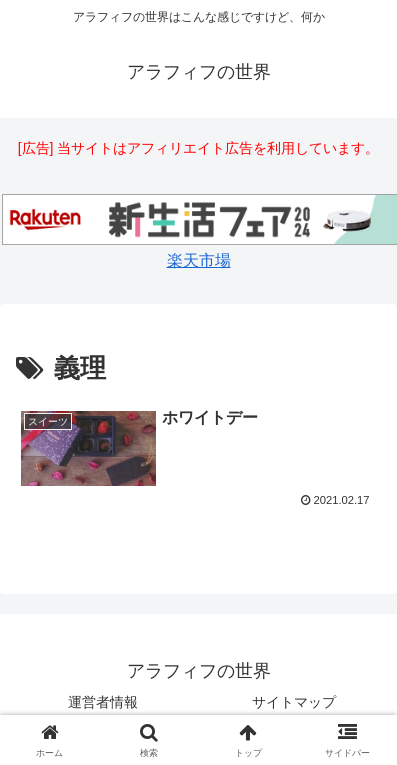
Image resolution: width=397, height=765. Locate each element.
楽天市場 (199, 260)
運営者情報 (103, 702)
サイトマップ (294, 702)
